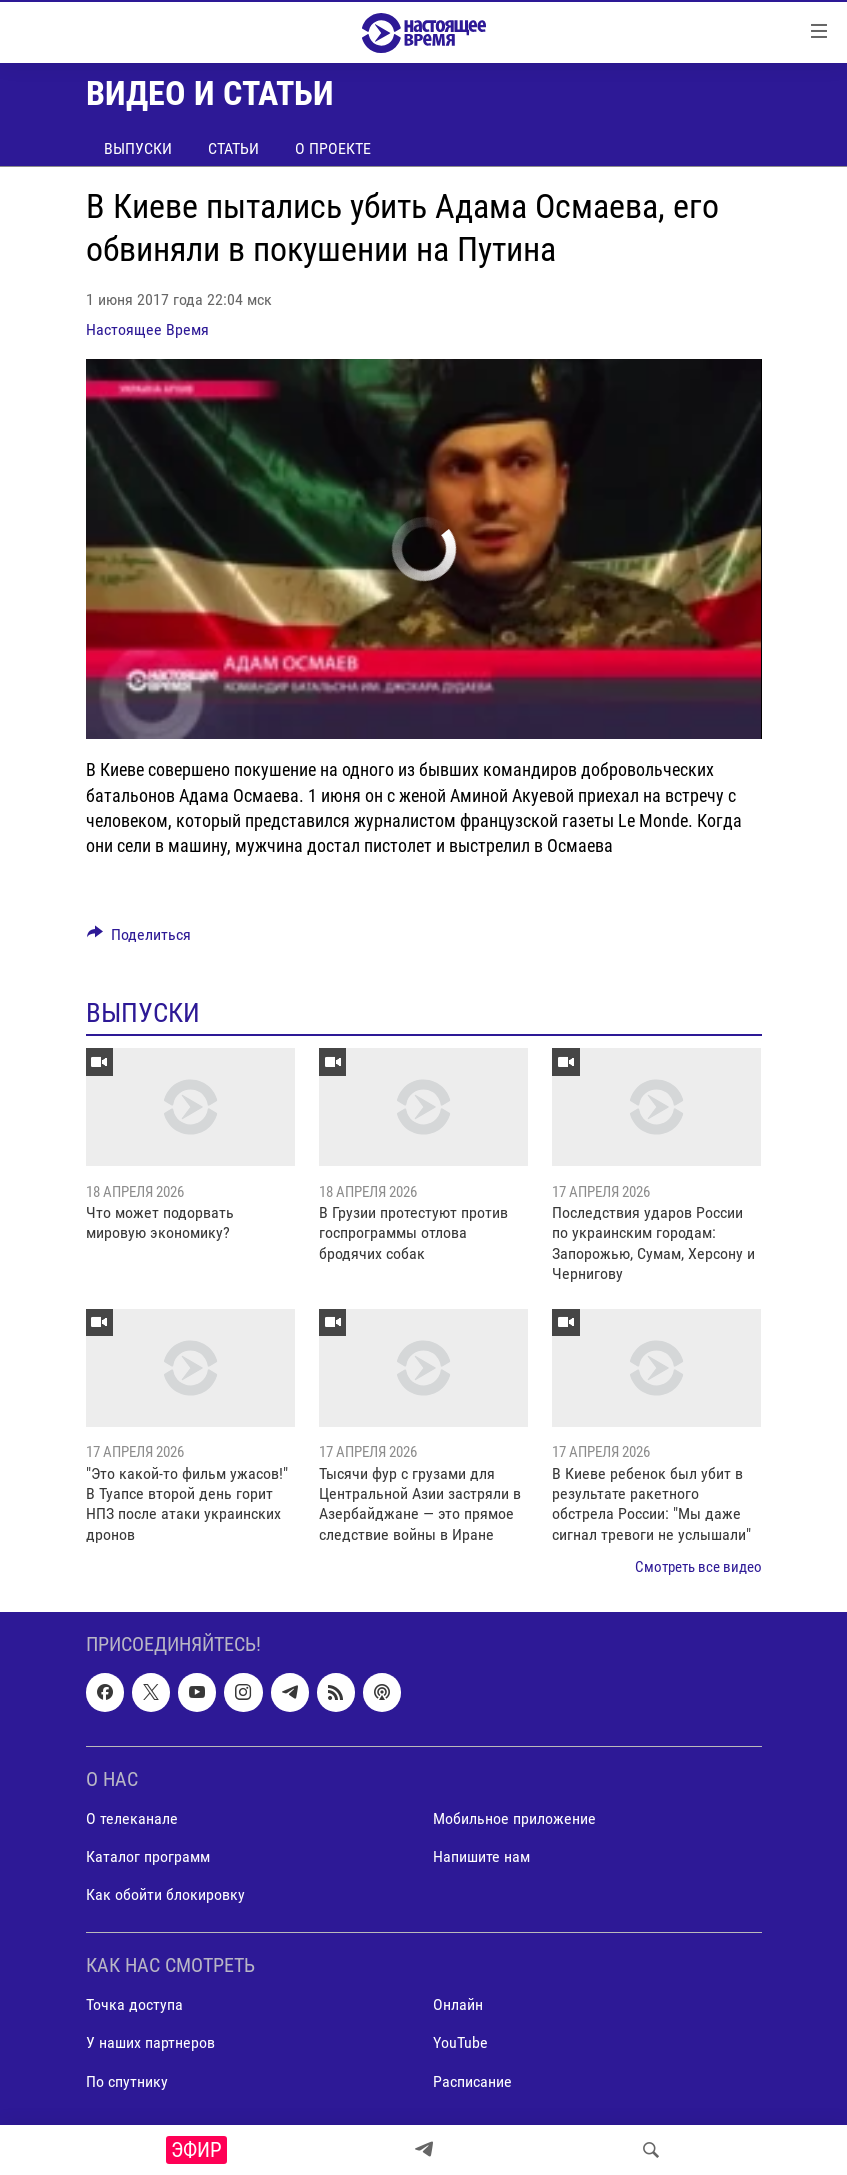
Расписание (472, 2080)
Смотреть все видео (698, 1567)
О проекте (333, 148)
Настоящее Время (147, 329)
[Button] (139, 939)
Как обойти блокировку (165, 1894)
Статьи (233, 148)
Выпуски (138, 148)
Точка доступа (134, 2004)
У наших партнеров (150, 2042)
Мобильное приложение (514, 1818)
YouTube (460, 2042)
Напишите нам (481, 1856)
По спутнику (127, 2080)
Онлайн (458, 2004)
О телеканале (132, 1818)
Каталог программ (148, 1856)
